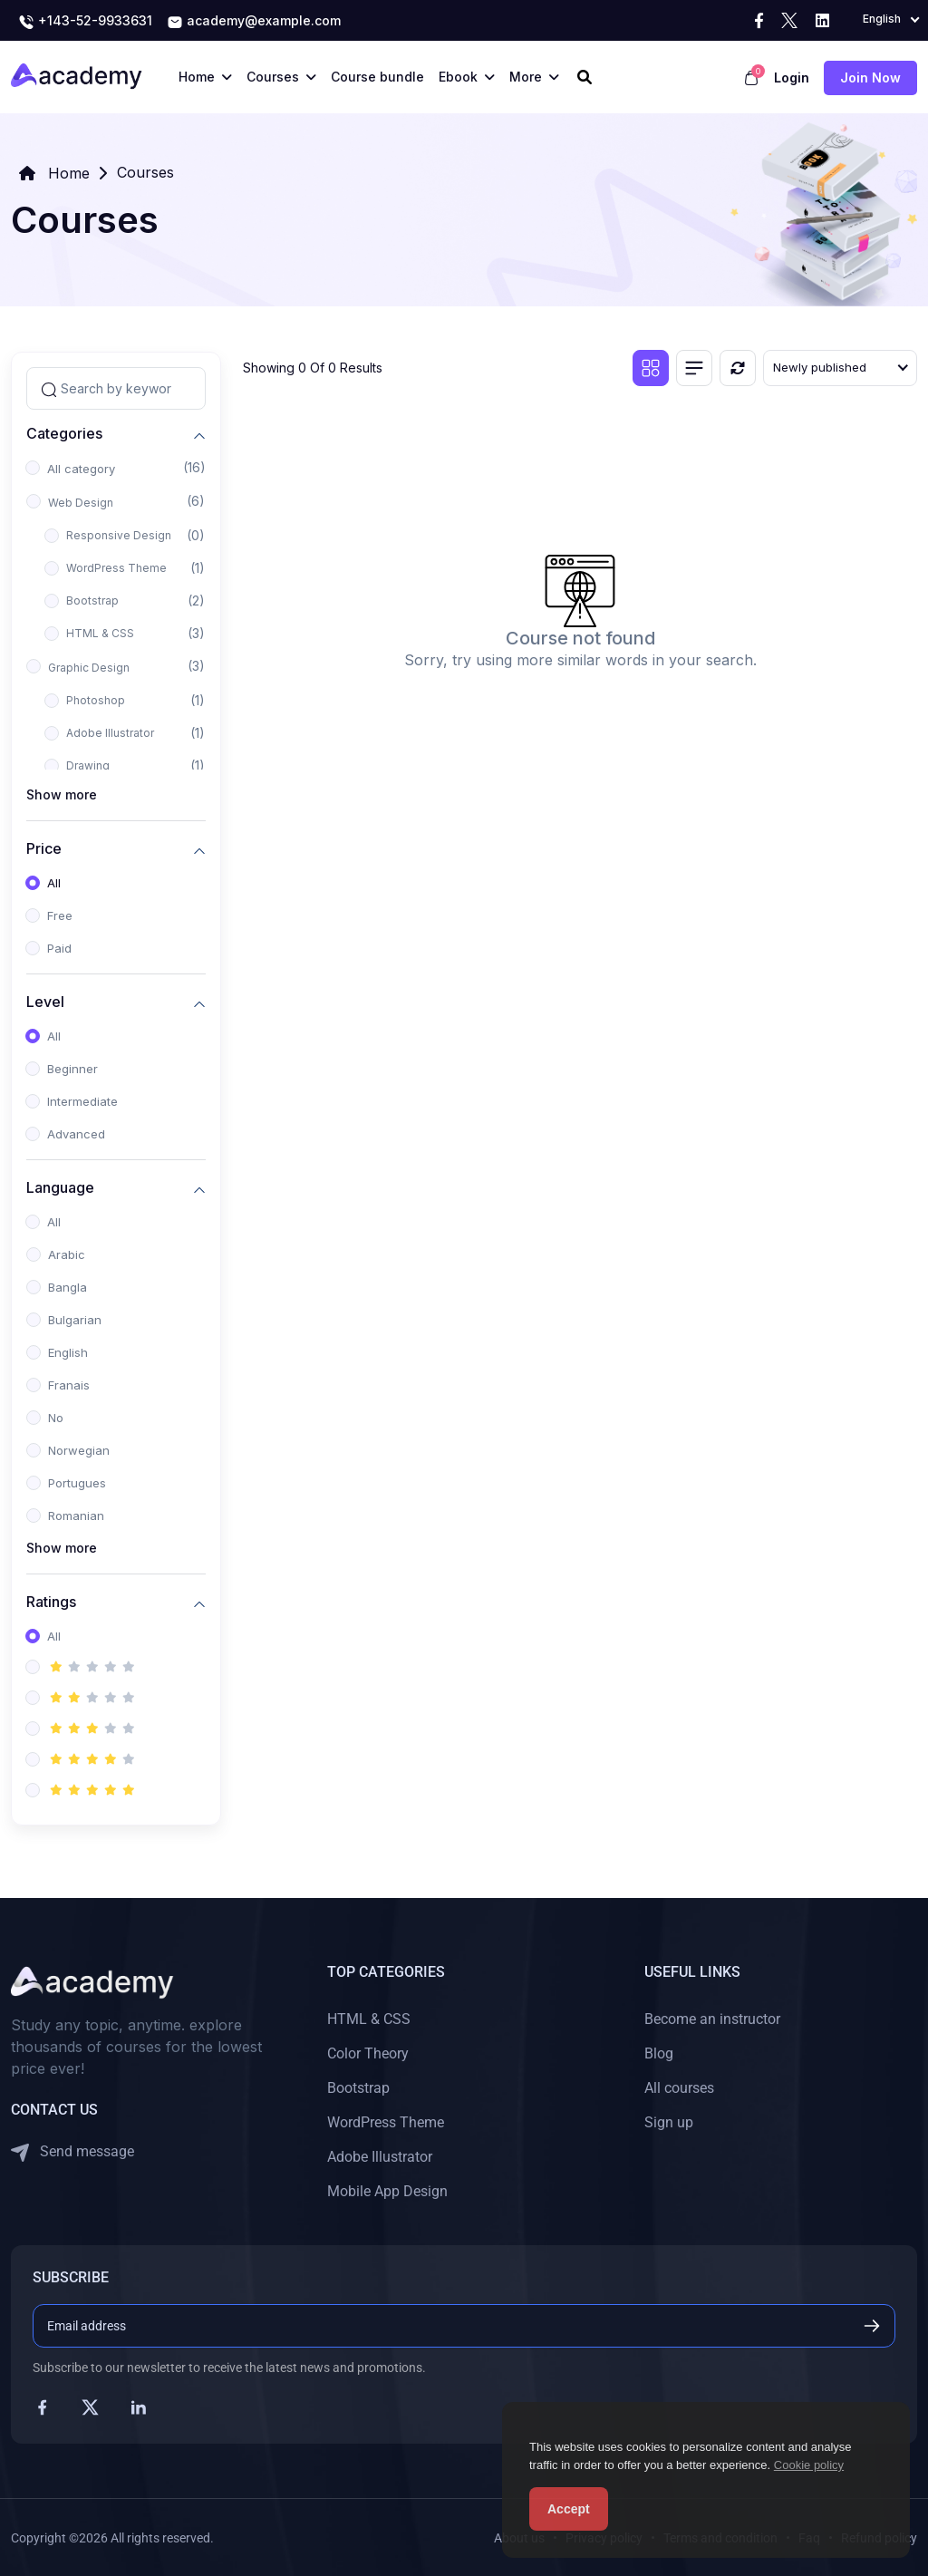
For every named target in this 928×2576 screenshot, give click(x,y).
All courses (679, 2088)
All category (81, 468)
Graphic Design (89, 667)
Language (60, 1187)
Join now (870, 77)
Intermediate (82, 1101)
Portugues (77, 1483)
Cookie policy (809, 2465)
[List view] (694, 368)
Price (44, 848)
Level (45, 1001)
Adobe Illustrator (110, 733)
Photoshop (95, 700)
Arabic (66, 1254)
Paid (59, 948)
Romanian (76, 1515)
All (54, 883)
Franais (69, 1385)
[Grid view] (651, 368)
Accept (568, 2509)
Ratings (51, 1601)
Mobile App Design (387, 2191)
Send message (72, 2152)
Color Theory (368, 2053)
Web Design (80, 502)
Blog (658, 2053)
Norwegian (79, 1450)
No (55, 1417)
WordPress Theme (116, 568)
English (68, 1352)
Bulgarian (75, 1319)
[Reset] (738, 368)
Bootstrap (92, 600)
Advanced (76, 1134)
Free (59, 915)
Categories (64, 432)
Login (791, 77)
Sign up (668, 2122)
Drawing (88, 765)
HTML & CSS (100, 633)
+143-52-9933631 (85, 22)
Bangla (67, 1287)
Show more (61, 794)
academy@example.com (254, 22)
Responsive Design (118, 535)
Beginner (72, 1068)
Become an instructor (712, 2019)
